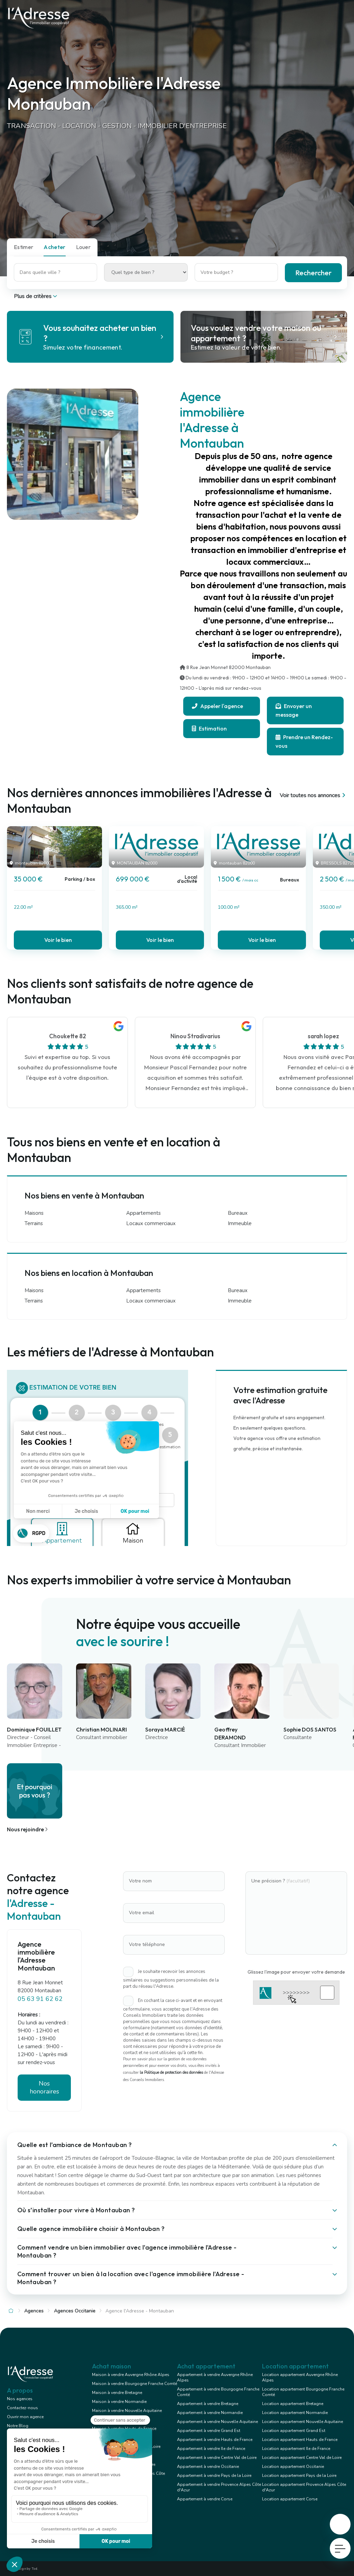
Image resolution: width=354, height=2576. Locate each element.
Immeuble (240, 1223)
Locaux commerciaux (151, 1223)
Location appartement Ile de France (296, 2448)
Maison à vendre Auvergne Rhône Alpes (130, 2374)
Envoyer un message (294, 710)
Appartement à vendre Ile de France (211, 2448)
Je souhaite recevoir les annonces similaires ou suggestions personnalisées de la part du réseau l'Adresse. (171, 1979)
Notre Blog (17, 2426)
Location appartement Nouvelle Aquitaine (302, 2421)
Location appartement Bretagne (292, 2403)
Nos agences (19, 2399)
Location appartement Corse (289, 2499)
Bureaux (238, 1213)
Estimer (23, 247)
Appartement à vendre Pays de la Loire (214, 2475)
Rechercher (313, 272)
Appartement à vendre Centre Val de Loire (217, 2457)
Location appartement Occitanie (293, 2466)
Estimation (209, 728)
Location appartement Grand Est (293, 2430)
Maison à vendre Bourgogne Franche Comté (134, 2383)
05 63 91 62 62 (40, 1999)
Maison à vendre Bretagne (117, 2392)
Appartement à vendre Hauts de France (214, 2439)
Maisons (34, 1213)
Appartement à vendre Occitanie (208, 2466)
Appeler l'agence (217, 706)
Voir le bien (58, 939)
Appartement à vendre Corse (204, 2499)
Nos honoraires (44, 2087)
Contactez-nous (22, 2408)
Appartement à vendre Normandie (210, 2412)
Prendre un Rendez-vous (304, 741)
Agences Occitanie (74, 2311)
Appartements (143, 1213)
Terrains (34, 1223)
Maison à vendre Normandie (119, 2401)
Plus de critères (36, 296)
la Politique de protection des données (171, 2072)
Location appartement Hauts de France (299, 2439)
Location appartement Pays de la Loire (299, 2475)
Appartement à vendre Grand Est (208, 2430)
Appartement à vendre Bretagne (207, 2403)
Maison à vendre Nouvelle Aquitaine (127, 2410)
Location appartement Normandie (295, 2412)
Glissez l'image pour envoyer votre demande (296, 1972)
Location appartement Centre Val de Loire (302, 2457)
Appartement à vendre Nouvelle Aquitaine (217, 2421)
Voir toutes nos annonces (313, 795)
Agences (34, 2311)
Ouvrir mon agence (25, 2417)
